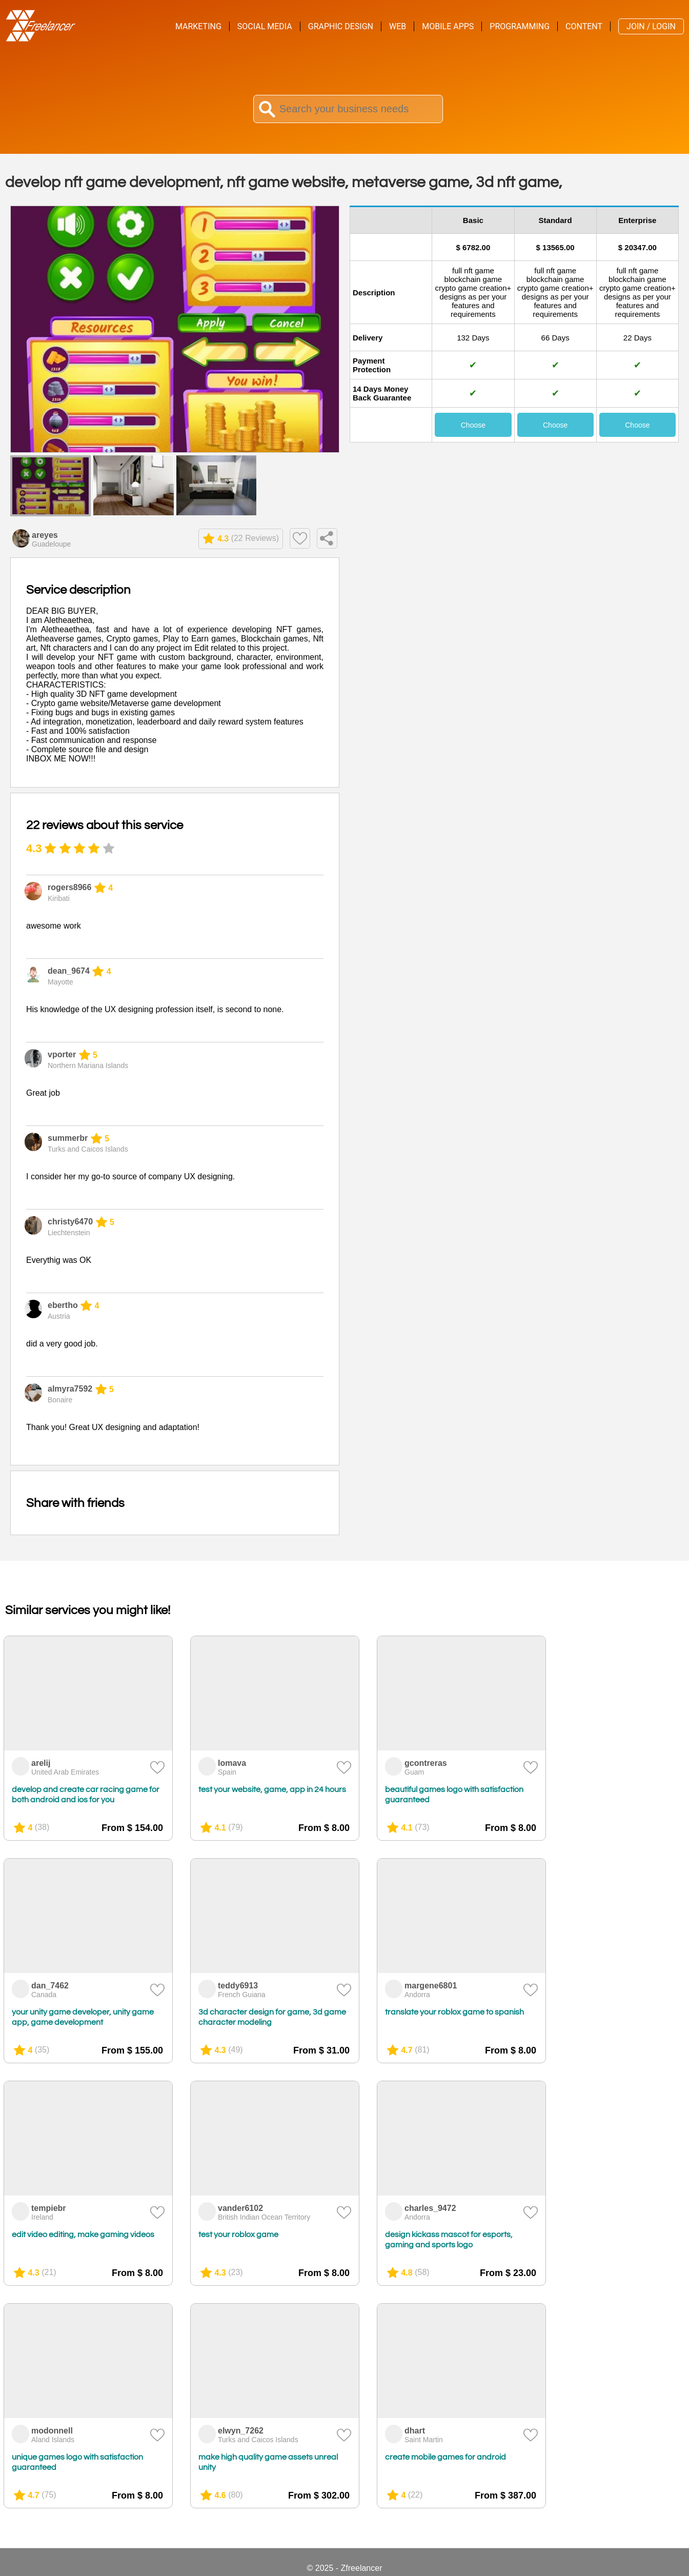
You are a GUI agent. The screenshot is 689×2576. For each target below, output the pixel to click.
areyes (45, 535)
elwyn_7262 (241, 2430)
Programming (520, 26)
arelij (40, 1763)
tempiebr (48, 2208)
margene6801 (430, 1985)
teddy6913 (238, 1985)
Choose (473, 425)
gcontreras (425, 1763)
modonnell (52, 2430)
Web (397, 26)
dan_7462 (50, 1985)
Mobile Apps (448, 26)
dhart (414, 2430)
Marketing (198, 26)
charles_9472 (430, 2208)
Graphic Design (340, 26)
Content (583, 26)
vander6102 (240, 2208)
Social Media (264, 26)
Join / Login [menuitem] (651, 26)
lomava (232, 1763)
